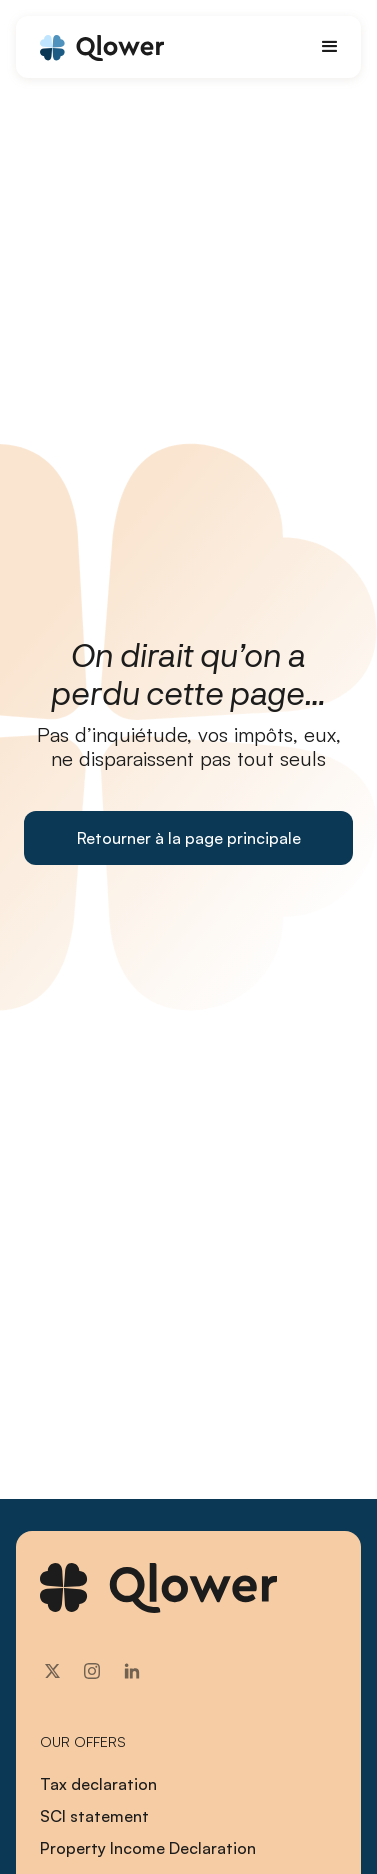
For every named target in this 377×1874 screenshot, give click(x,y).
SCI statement (94, 1816)
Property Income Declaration (148, 1848)
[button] (330, 47)
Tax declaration (98, 1784)
